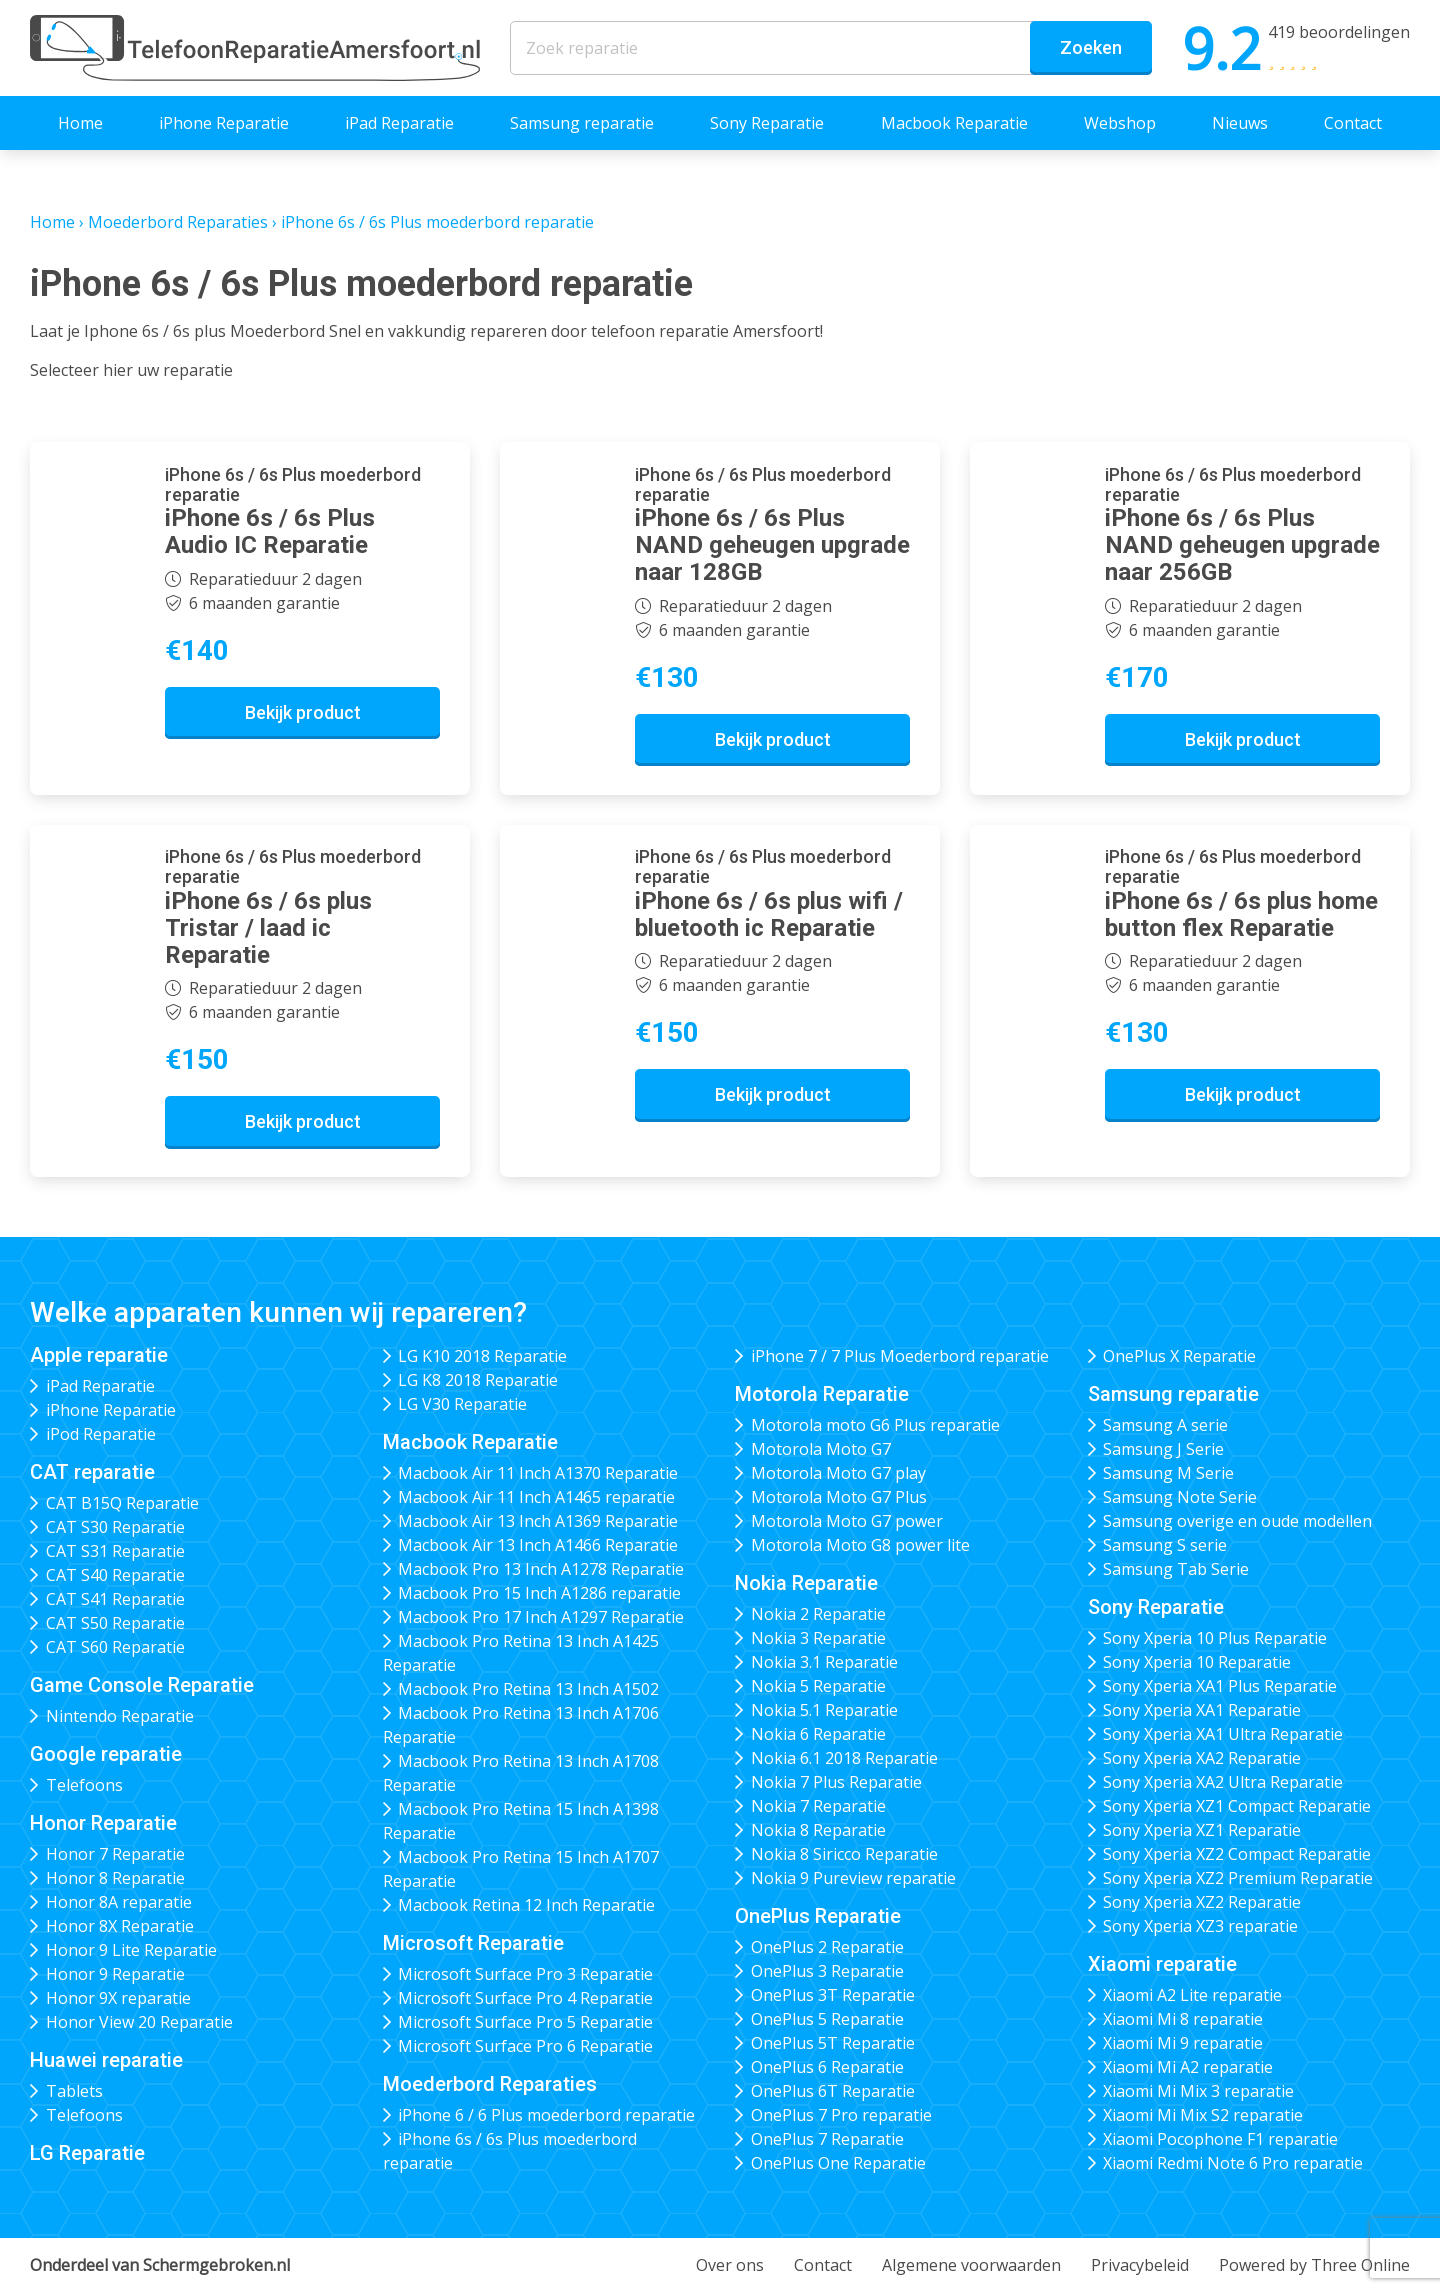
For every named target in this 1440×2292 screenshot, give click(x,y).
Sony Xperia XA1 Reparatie (1202, 1710)
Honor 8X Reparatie (120, 1926)
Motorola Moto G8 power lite (860, 1545)
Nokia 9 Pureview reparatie (853, 1878)
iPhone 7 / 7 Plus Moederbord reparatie (900, 1356)
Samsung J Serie (1163, 1449)
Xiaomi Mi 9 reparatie (1183, 2043)
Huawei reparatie (106, 2060)
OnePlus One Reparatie (838, 2163)
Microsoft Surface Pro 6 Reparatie (525, 2046)
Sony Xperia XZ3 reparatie (1200, 1926)
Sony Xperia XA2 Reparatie (1202, 1758)
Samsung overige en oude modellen (1237, 1521)
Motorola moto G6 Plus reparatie (875, 1425)
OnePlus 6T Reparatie (833, 2091)
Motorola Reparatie (822, 1394)
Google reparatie (106, 1754)
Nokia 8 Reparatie (818, 1830)
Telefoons (84, 1785)
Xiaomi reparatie (1162, 1964)
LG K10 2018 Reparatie (482, 1356)
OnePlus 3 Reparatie (827, 1971)
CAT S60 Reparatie (115, 1647)
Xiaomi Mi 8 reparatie (1183, 2019)
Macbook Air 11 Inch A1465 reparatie (536, 1497)
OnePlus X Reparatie (1179, 1356)
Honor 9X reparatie (118, 1998)
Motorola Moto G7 (821, 1449)
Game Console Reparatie (142, 1685)
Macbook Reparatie (954, 123)
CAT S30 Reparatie (115, 1527)
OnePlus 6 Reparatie (827, 2067)
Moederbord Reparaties (178, 222)
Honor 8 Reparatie (115, 1878)
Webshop (1120, 123)
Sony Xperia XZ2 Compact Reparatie (1237, 1854)
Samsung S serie (1165, 1545)
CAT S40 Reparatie (115, 1575)
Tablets (74, 2091)
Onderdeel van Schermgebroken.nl (160, 2265)
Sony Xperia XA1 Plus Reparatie (1220, 1686)
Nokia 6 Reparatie (818, 1734)
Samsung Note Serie (1180, 1497)
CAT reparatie (92, 1472)
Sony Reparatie (767, 123)
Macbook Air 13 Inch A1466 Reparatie (538, 1545)
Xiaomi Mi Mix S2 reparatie (1203, 2115)
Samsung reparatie (582, 123)
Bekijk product (303, 712)
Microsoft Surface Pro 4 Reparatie (525, 1998)
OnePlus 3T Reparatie (833, 1995)
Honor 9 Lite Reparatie (131, 1950)
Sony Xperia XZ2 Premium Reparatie (1238, 1878)
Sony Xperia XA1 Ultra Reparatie (1223, 1734)
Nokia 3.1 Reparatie (824, 1662)
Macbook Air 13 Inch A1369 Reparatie (538, 1521)
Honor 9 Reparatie (115, 1974)
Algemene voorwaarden (971, 2265)
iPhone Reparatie (224, 123)
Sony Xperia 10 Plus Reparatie (1215, 1638)
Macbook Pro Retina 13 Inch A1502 (528, 1689)
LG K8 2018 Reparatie (478, 1380)
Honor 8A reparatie (119, 1902)
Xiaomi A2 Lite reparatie (1192, 1995)
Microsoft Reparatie (473, 1943)
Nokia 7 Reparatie (818, 1806)
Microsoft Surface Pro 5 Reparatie (525, 2022)
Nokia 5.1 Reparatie (824, 1710)
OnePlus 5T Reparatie (833, 2043)
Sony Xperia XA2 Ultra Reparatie (1223, 1782)
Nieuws (1240, 123)
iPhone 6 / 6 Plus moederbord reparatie (546, 2115)
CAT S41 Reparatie (115, 1599)
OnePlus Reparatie (818, 1916)
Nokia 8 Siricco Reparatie (844, 1854)
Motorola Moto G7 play (838, 1473)
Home (80, 123)
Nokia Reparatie (806, 1583)
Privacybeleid (1140, 2265)
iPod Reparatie (101, 1434)
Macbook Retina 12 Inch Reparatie (526, 1905)
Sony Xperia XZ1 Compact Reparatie (1237, 1806)
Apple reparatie (99, 1355)
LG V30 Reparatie (462, 1404)
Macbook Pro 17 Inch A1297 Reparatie (541, 1617)
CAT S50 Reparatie (115, 1623)
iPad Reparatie (399, 123)
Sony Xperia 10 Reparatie (1197, 1662)
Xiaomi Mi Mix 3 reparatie (1198, 2091)
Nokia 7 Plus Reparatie (836, 1782)
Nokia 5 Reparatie (818, 1686)
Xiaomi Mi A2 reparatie (1188, 2067)
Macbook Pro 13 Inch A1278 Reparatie (541, 1569)
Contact (1353, 123)
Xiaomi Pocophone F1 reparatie (1220, 2139)
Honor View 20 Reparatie (139, 2022)
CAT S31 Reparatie (115, 1551)
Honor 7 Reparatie (115, 1854)
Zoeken (1091, 47)
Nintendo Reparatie (120, 1716)
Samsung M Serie (1168, 1473)
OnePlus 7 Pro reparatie (841, 2115)
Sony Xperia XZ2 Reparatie (1202, 1902)
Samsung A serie (1165, 1425)
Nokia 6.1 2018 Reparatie (844, 1758)
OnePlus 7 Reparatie (827, 2139)
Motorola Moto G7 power (847, 1521)
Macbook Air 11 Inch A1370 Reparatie (538, 1473)
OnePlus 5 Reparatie (827, 2019)
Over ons (730, 2265)
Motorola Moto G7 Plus (839, 1497)
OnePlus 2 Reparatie (827, 1947)
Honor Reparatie (103, 1823)
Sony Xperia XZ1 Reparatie (1202, 1830)
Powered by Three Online (1314, 2265)
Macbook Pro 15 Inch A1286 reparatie (539, 1593)
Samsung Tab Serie (1176, 1569)
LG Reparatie (87, 2153)
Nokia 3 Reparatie (818, 1638)
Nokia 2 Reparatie (818, 1614)
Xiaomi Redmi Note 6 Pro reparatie (1233, 2163)
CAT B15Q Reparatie (122, 1503)
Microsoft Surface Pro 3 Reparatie (525, 1974)
